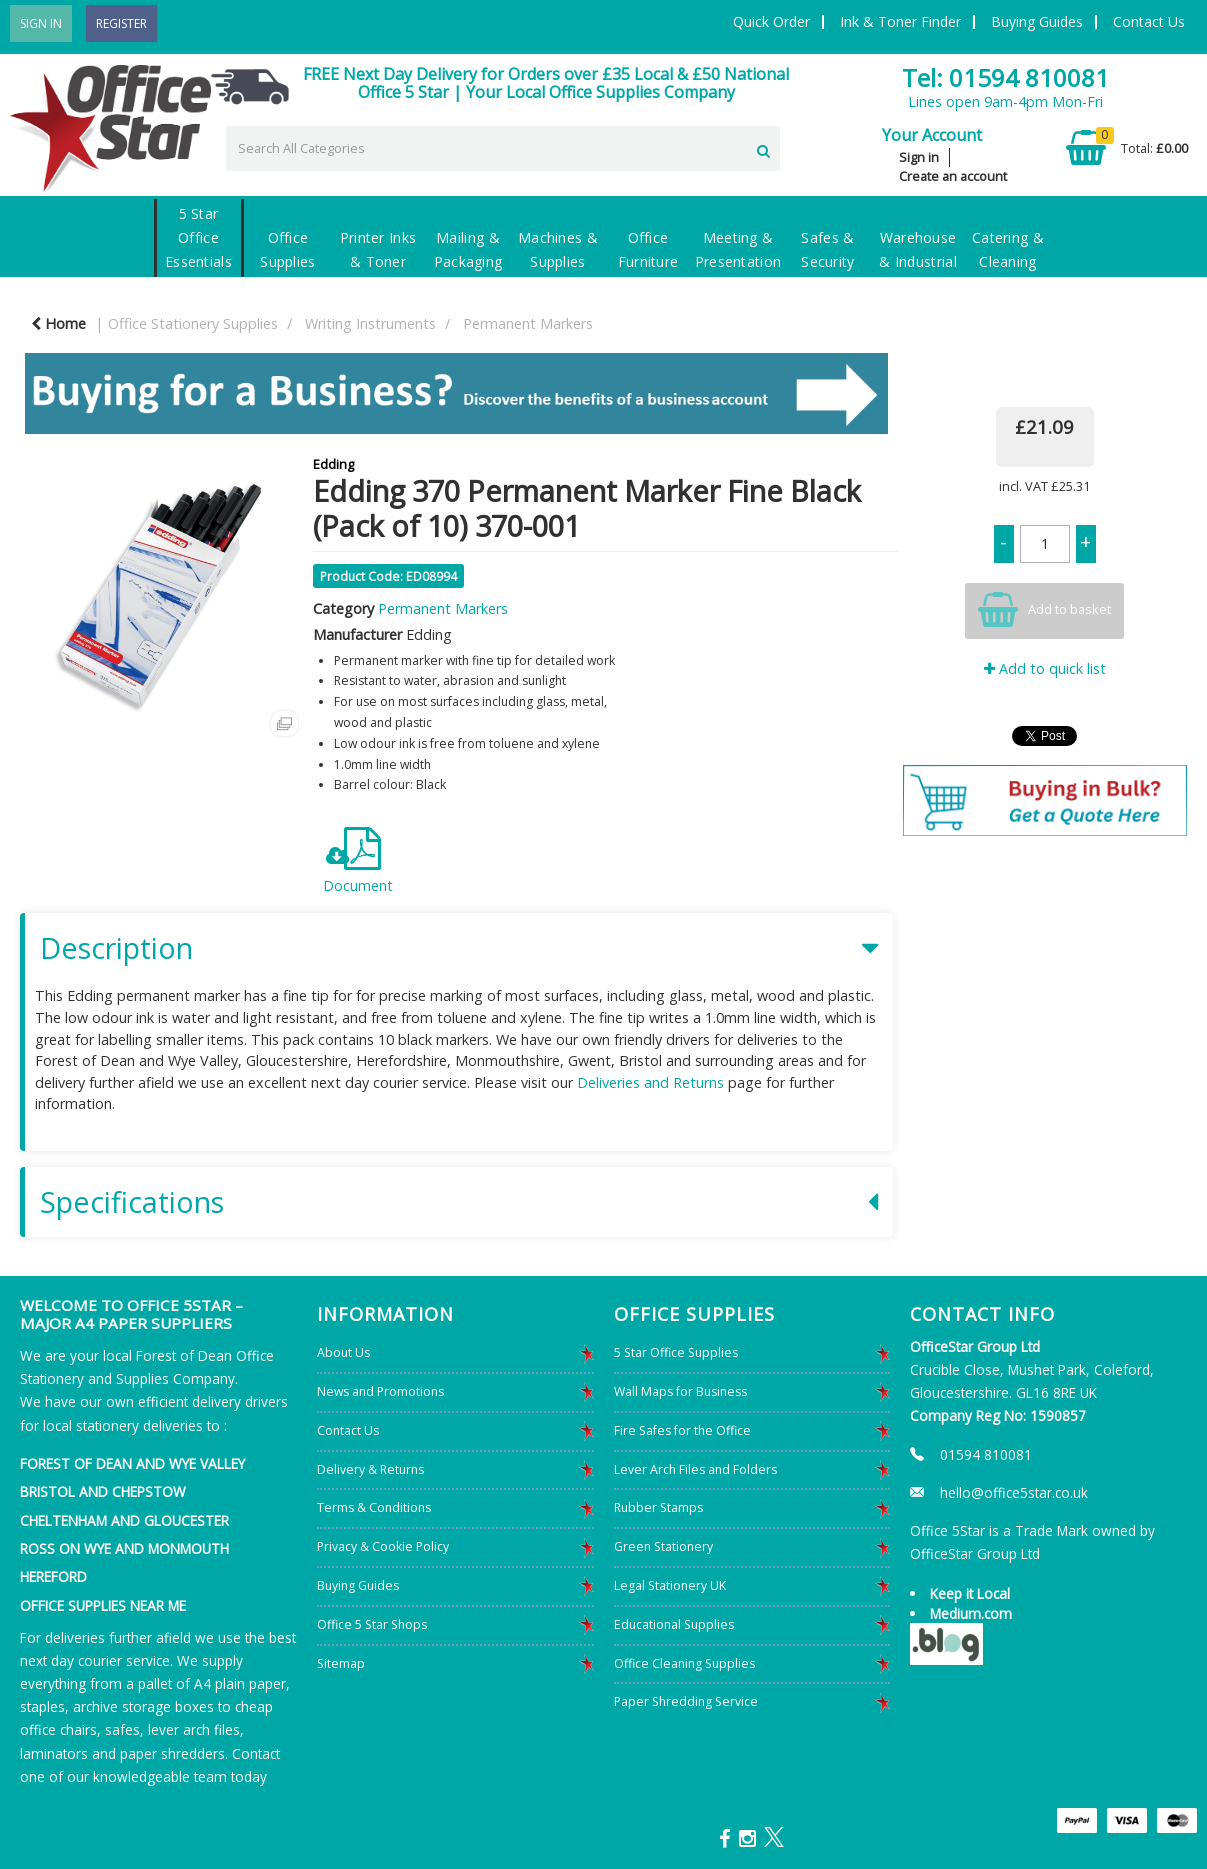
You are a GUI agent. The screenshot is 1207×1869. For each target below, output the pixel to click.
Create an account (953, 176)
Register (121, 23)
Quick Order (771, 21)
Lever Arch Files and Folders (695, 1469)
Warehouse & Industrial (918, 249)
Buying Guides (1037, 21)
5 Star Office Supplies (676, 1352)
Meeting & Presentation (738, 249)
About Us (343, 1352)
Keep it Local (970, 1593)
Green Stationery (663, 1546)
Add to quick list (1045, 668)
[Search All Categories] (503, 148)
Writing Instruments (370, 323)
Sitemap (341, 1663)
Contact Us (1149, 21)
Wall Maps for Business (680, 1391)
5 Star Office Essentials (198, 237)
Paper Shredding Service (686, 1701)
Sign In (41, 23)
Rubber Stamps (658, 1507)
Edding (333, 464)
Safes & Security (828, 249)
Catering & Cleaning (1008, 249)
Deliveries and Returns (650, 1082)
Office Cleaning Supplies (684, 1663)
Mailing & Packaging (468, 249)
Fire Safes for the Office (682, 1430)
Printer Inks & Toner (378, 249)
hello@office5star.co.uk (1014, 1492)
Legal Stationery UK (670, 1585)
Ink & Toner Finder (900, 21)
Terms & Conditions (374, 1507)
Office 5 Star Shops (372, 1624)
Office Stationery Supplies (193, 323)
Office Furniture (648, 249)
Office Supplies (288, 249)
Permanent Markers (528, 323)
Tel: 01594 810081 (1005, 77)
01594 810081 (986, 1454)
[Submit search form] (763, 147)
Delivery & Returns (370, 1469)
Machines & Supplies (558, 249)
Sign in (919, 157)
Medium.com (971, 1613)
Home (58, 323)
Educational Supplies (674, 1624)
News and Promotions (380, 1391)
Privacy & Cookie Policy (383, 1546)
